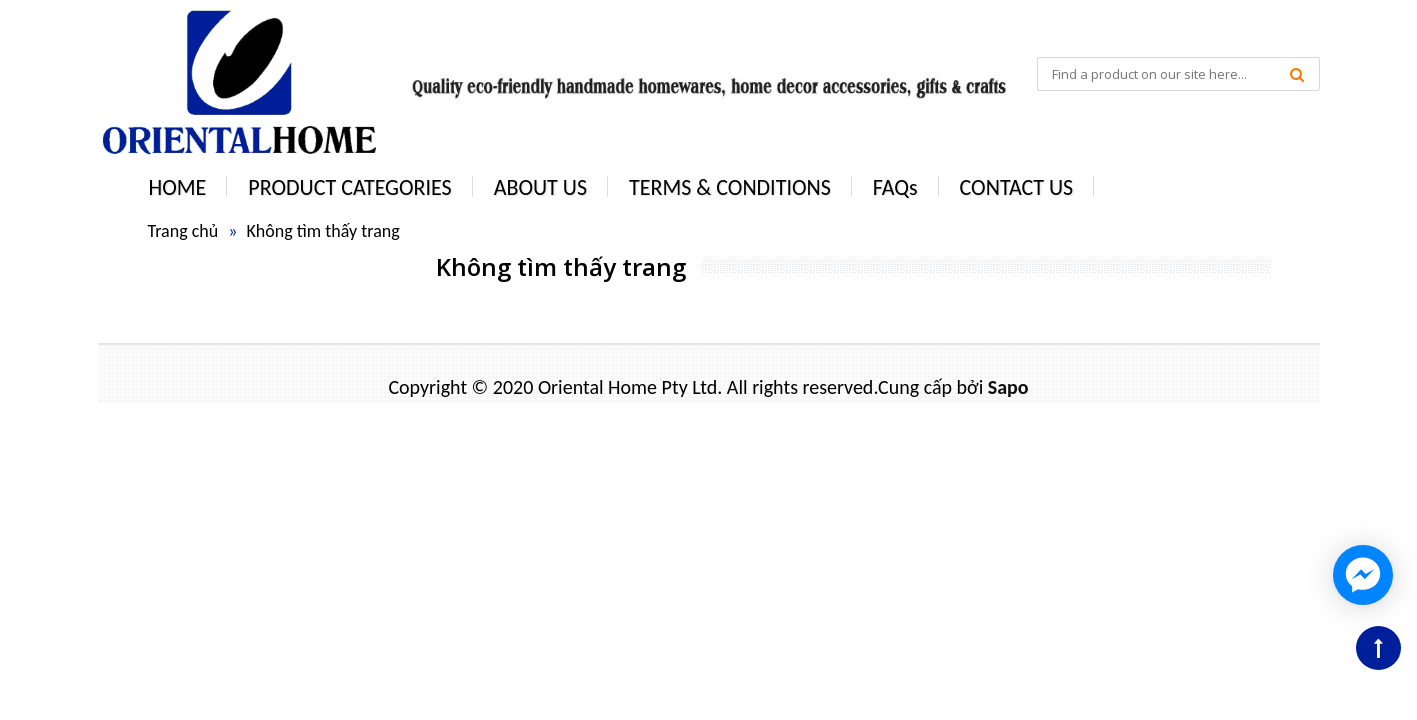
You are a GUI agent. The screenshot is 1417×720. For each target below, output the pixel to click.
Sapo (1008, 387)
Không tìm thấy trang (322, 231)
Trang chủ (183, 231)
